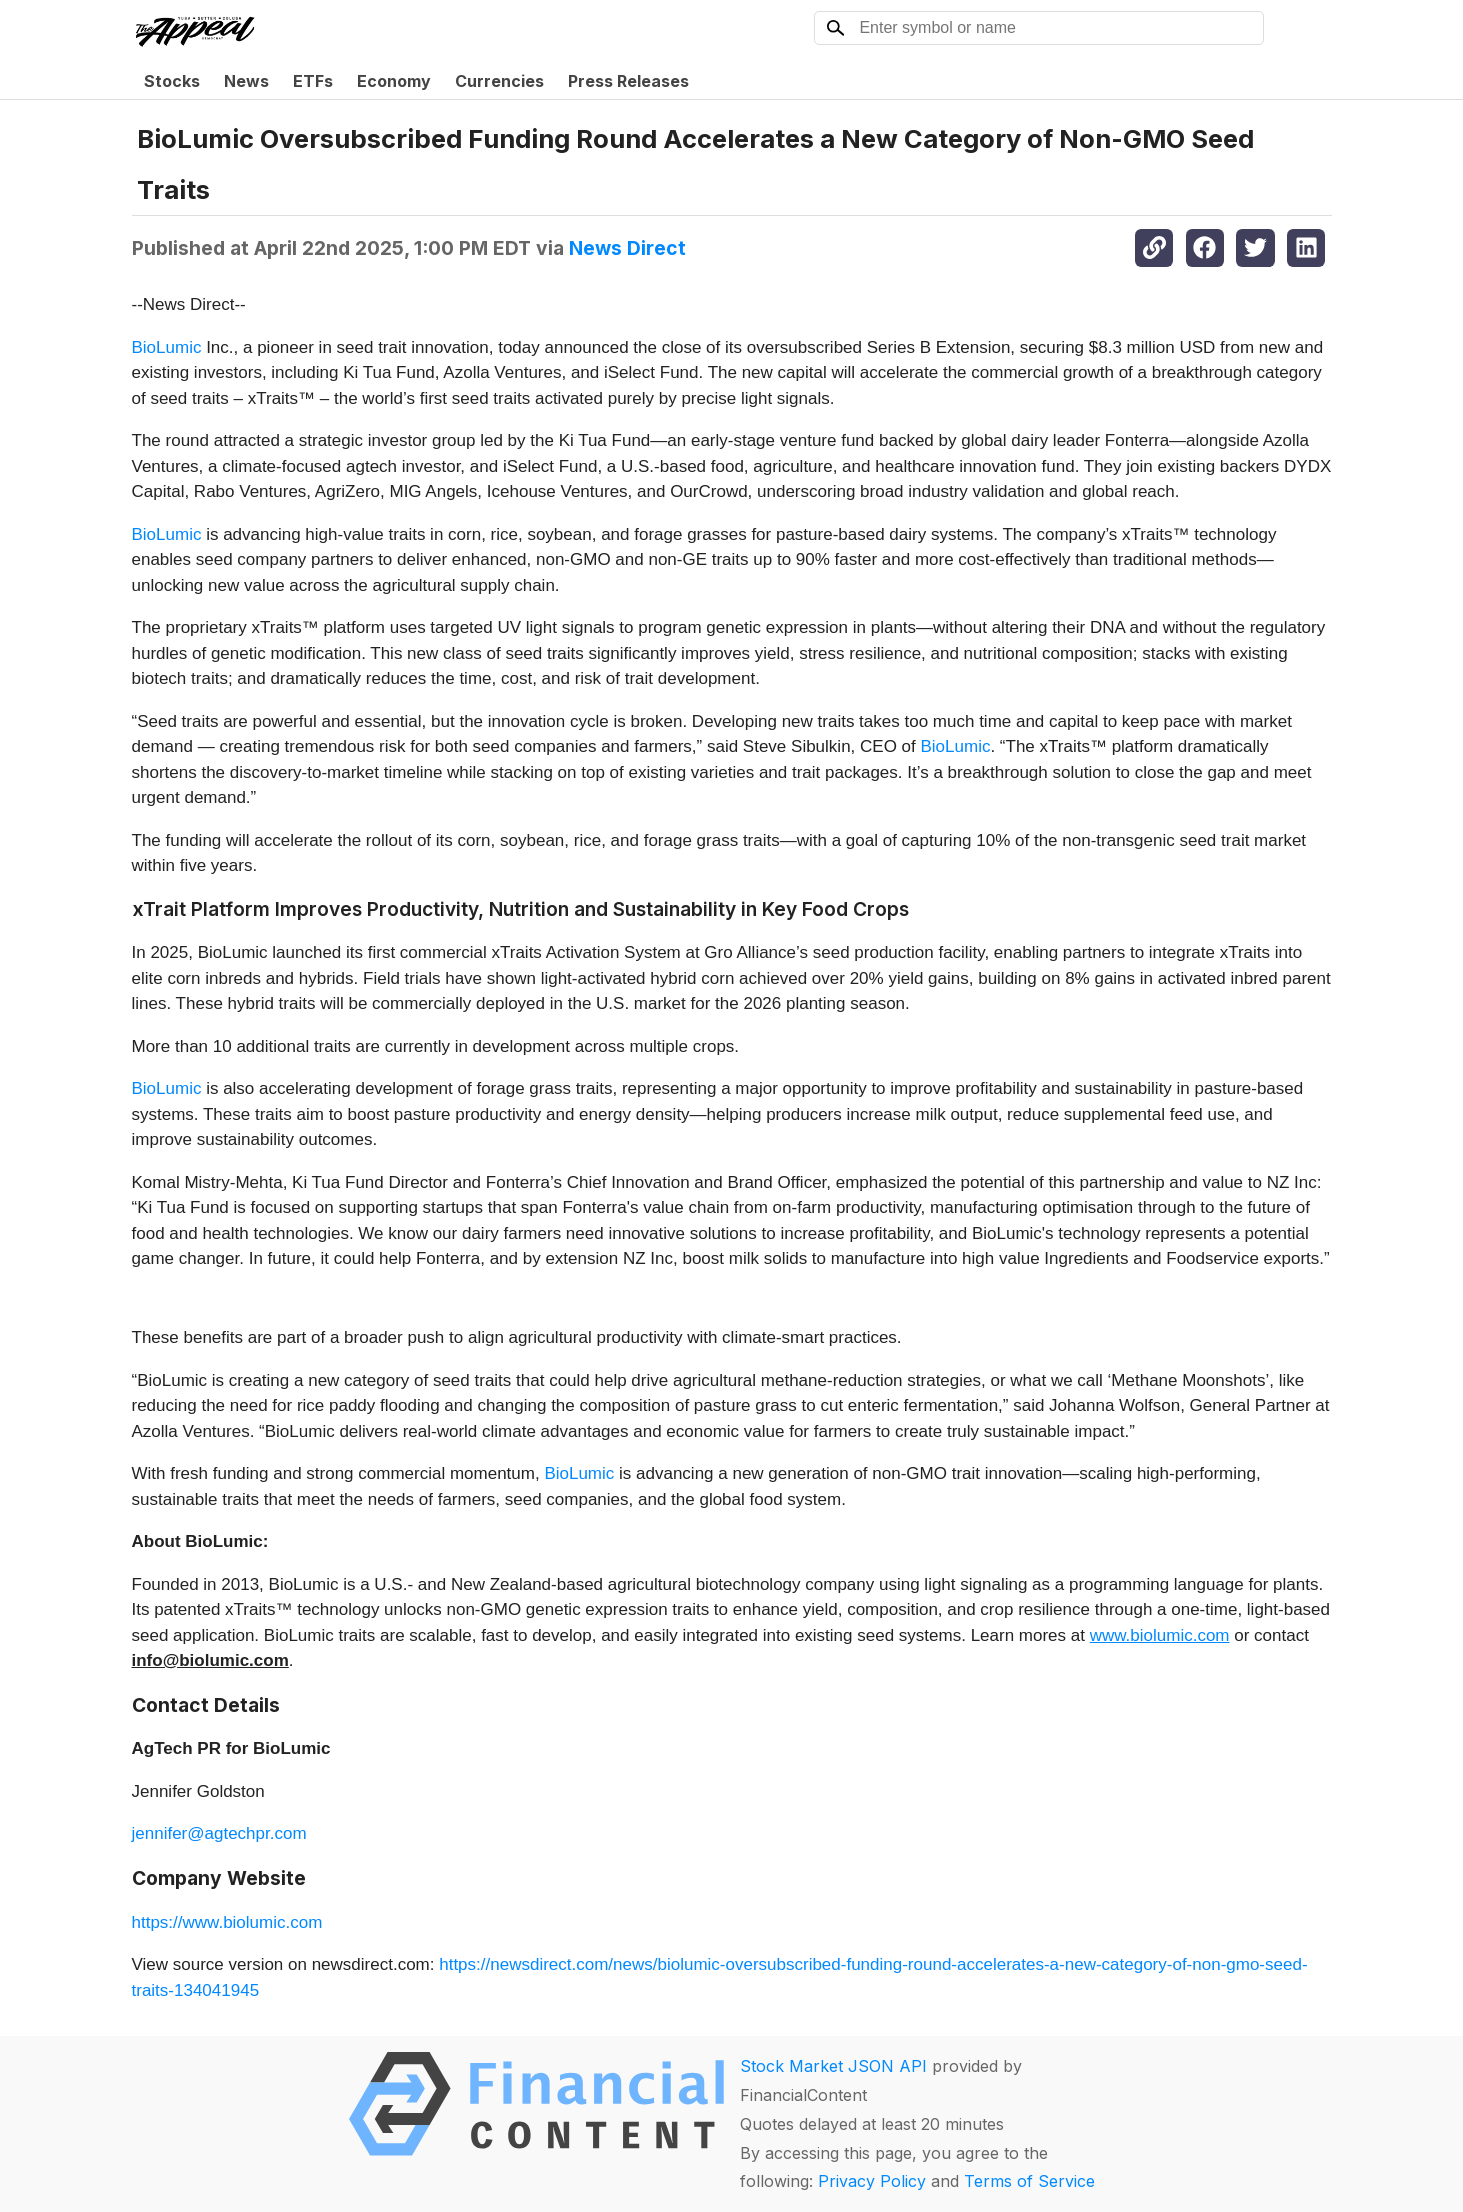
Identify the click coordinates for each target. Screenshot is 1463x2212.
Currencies (499, 81)
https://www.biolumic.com (227, 1922)
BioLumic (167, 347)
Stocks (172, 81)
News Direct (627, 248)
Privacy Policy (872, 2181)
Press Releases (628, 81)
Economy (394, 81)
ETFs (313, 81)
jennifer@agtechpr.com (219, 1833)
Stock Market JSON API (833, 2066)
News (246, 81)
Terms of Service (1029, 2181)
